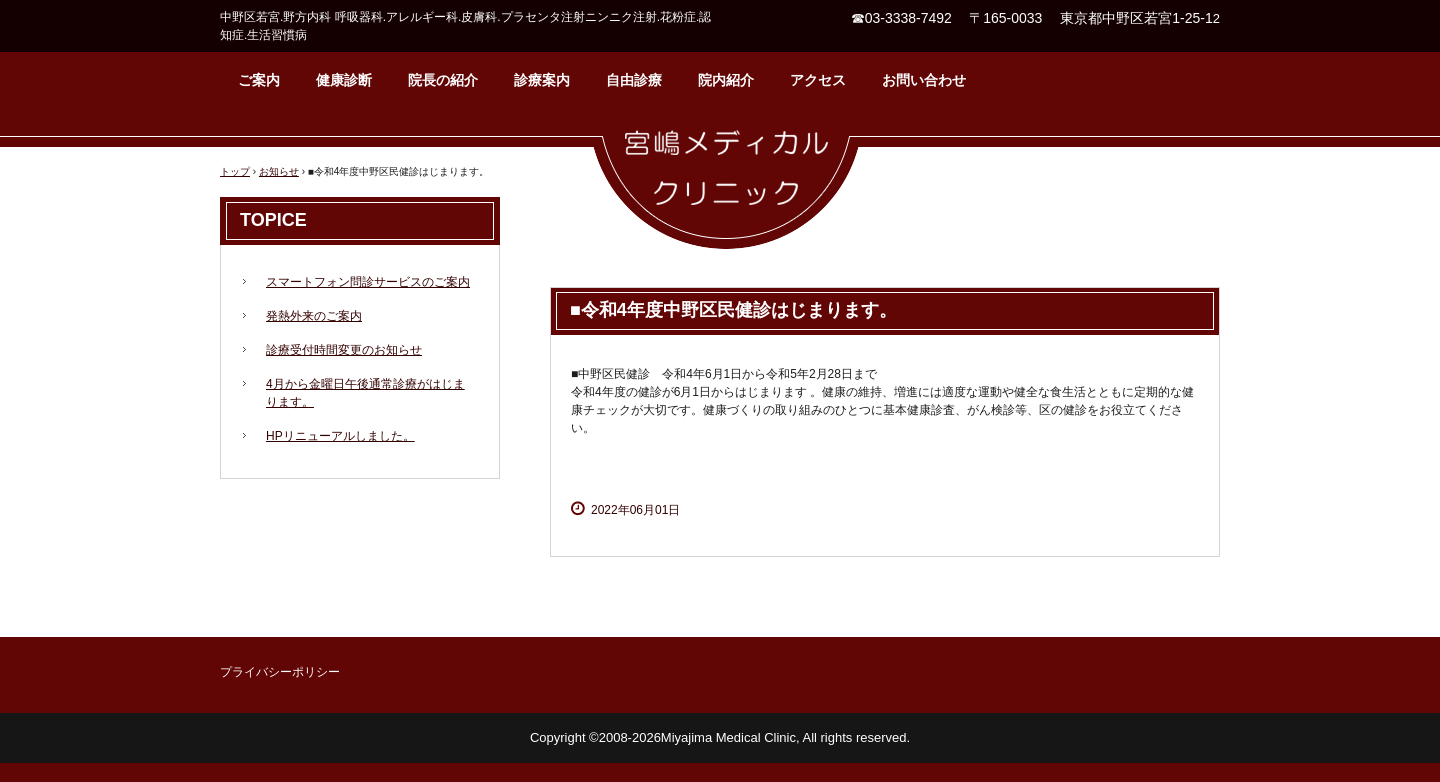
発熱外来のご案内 (314, 316)
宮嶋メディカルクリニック (726, 183)
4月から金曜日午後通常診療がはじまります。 (365, 393)
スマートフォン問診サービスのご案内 (368, 282)
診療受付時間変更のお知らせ (344, 350)
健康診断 (344, 80)
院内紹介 (726, 80)
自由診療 (634, 80)
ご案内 (259, 80)
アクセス (818, 80)
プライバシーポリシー (280, 672)
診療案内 (542, 80)
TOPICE (273, 220)
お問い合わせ (924, 80)
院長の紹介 (443, 80)
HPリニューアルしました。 (340, 436)
